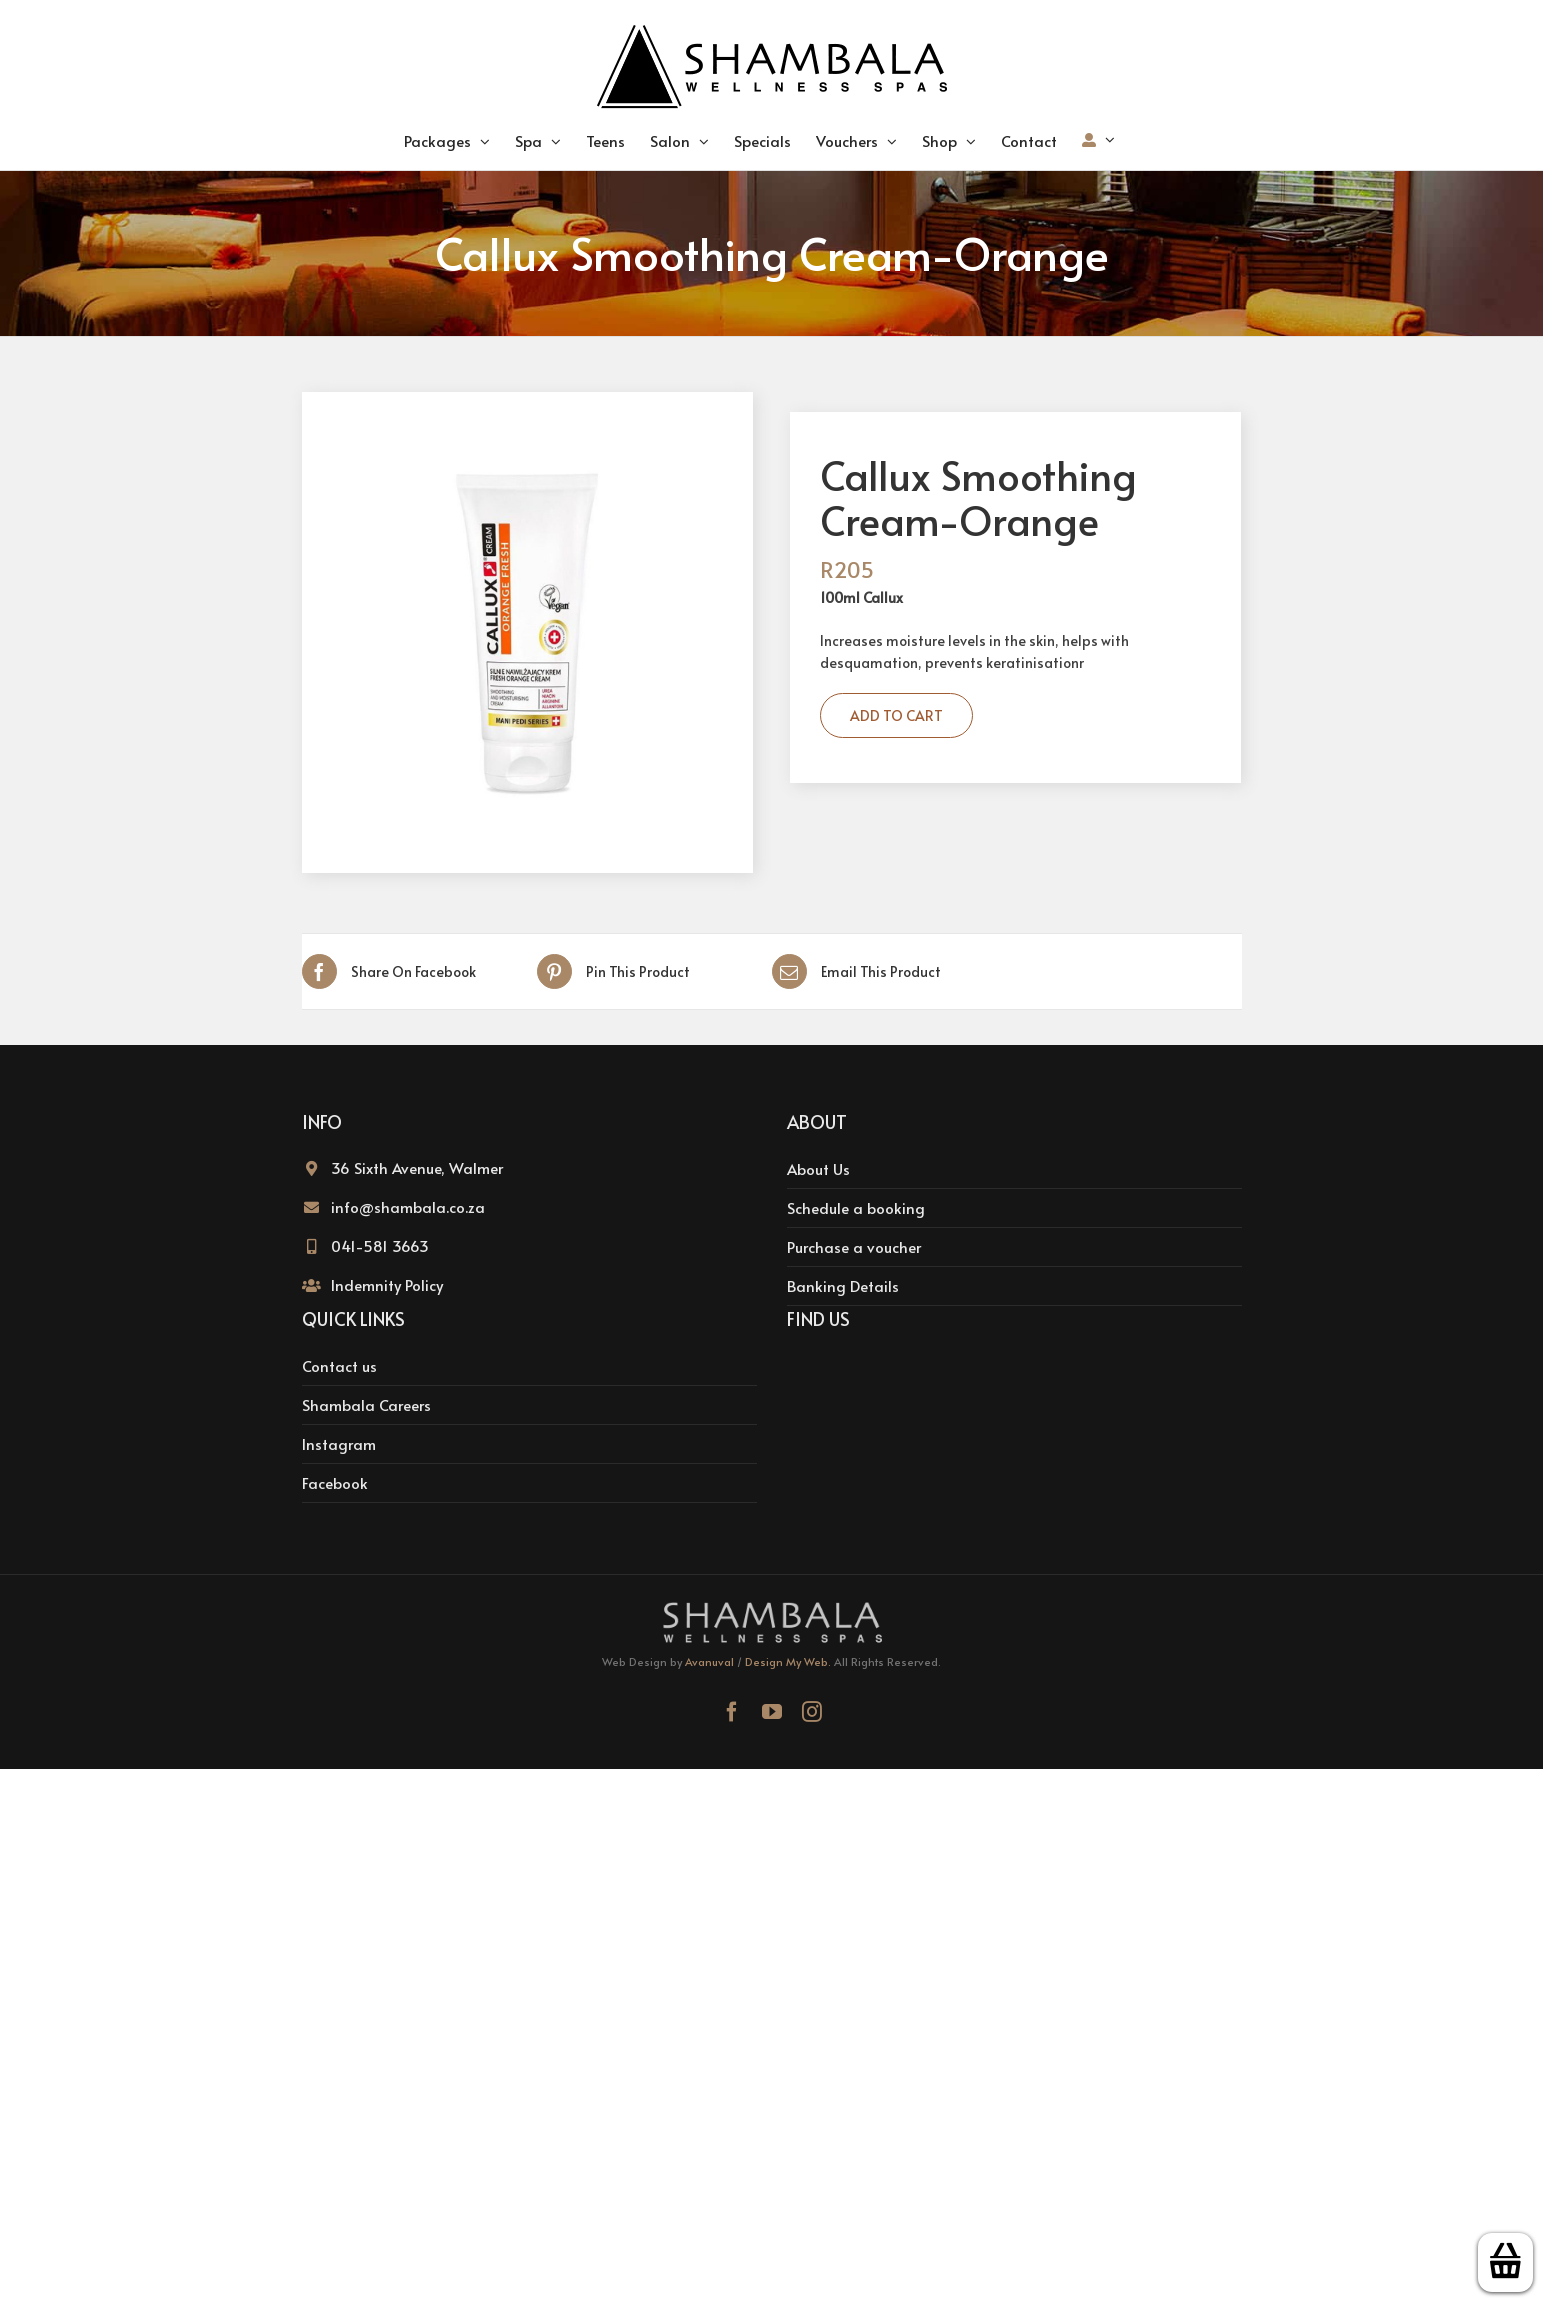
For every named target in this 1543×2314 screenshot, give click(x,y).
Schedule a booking (856, 1207)
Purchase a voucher (854, 1246)
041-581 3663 (380, 1245)
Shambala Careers (366, 1404)
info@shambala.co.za (408, 1206)
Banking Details (843, 1285)
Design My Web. (788, 1661)
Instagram (339, 1443)
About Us (818, 1168)
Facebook (335, 1482)
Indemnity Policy (387, 1284)
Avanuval (709, 1661)
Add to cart (896, 715)
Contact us (339, 1365)
